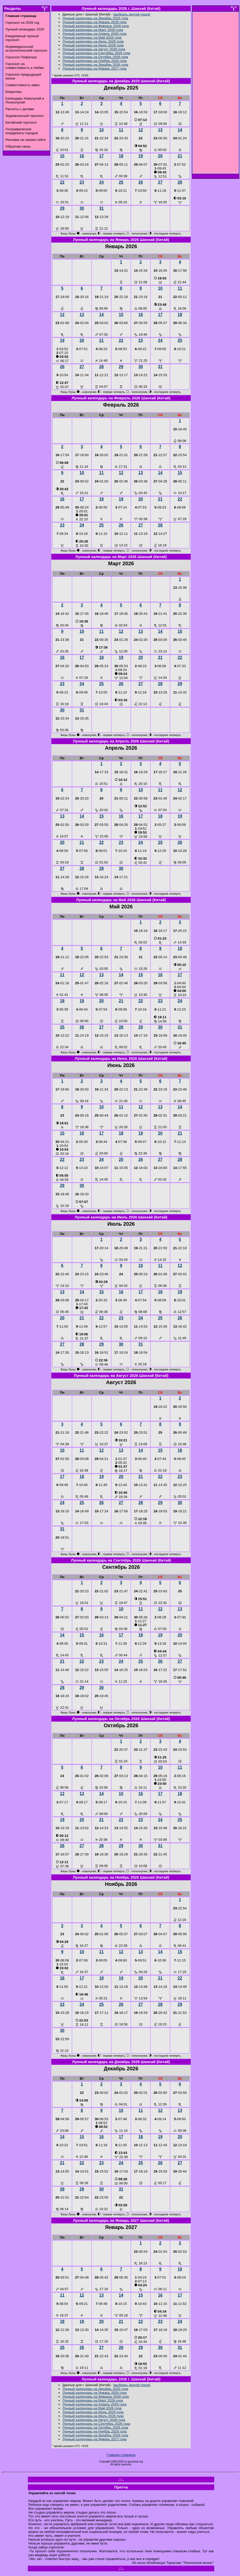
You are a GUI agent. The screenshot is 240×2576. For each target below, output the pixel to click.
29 (62, 208)
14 (180, 130)
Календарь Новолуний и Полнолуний (24, 100)
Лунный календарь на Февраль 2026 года (95, 26)
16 (81, 156)
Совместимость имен (22, 85)
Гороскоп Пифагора (21, 57)
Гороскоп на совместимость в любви (24, 66)
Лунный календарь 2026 (24, 29)
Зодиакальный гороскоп (24, 116)
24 (101, 182)
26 (140, 182)
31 (101, 208)
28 (180, 182)
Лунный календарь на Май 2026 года (92, 37)
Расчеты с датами (19, 109)
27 (160, 182)
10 (101, 130)
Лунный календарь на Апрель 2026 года (94, 34)
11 (121, 130)
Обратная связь (18, 146)
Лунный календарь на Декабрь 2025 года (95, 18)
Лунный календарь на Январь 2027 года (94, 68)
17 (101, 156)
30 (81, 208)
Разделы (12, 8)
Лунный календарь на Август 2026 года (93, 49)
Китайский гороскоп (21, 122)
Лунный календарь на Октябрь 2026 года (95, 57)
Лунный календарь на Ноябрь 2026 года (94, 61)
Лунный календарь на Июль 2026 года (93, 45)
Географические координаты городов (21, 131)
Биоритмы (13, 92)
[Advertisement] (215, 94)
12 (140, 130)
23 (81, 182)
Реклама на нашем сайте (25, 140)
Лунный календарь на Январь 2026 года (94, 22)
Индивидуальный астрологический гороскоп (26, 48)
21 (180, 156)
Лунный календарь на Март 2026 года (92, 30)
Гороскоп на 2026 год (22, 23)
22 (62, 182)
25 (121, 182)
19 (140, 156)
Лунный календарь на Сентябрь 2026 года (96, 53)
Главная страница (121, 2455)
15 (62, 156)
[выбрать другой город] (132, 14)
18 (121, 156)
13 (160, 130)
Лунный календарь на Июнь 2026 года (93, 41)
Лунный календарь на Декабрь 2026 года (95, 65)
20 (160, 156)
